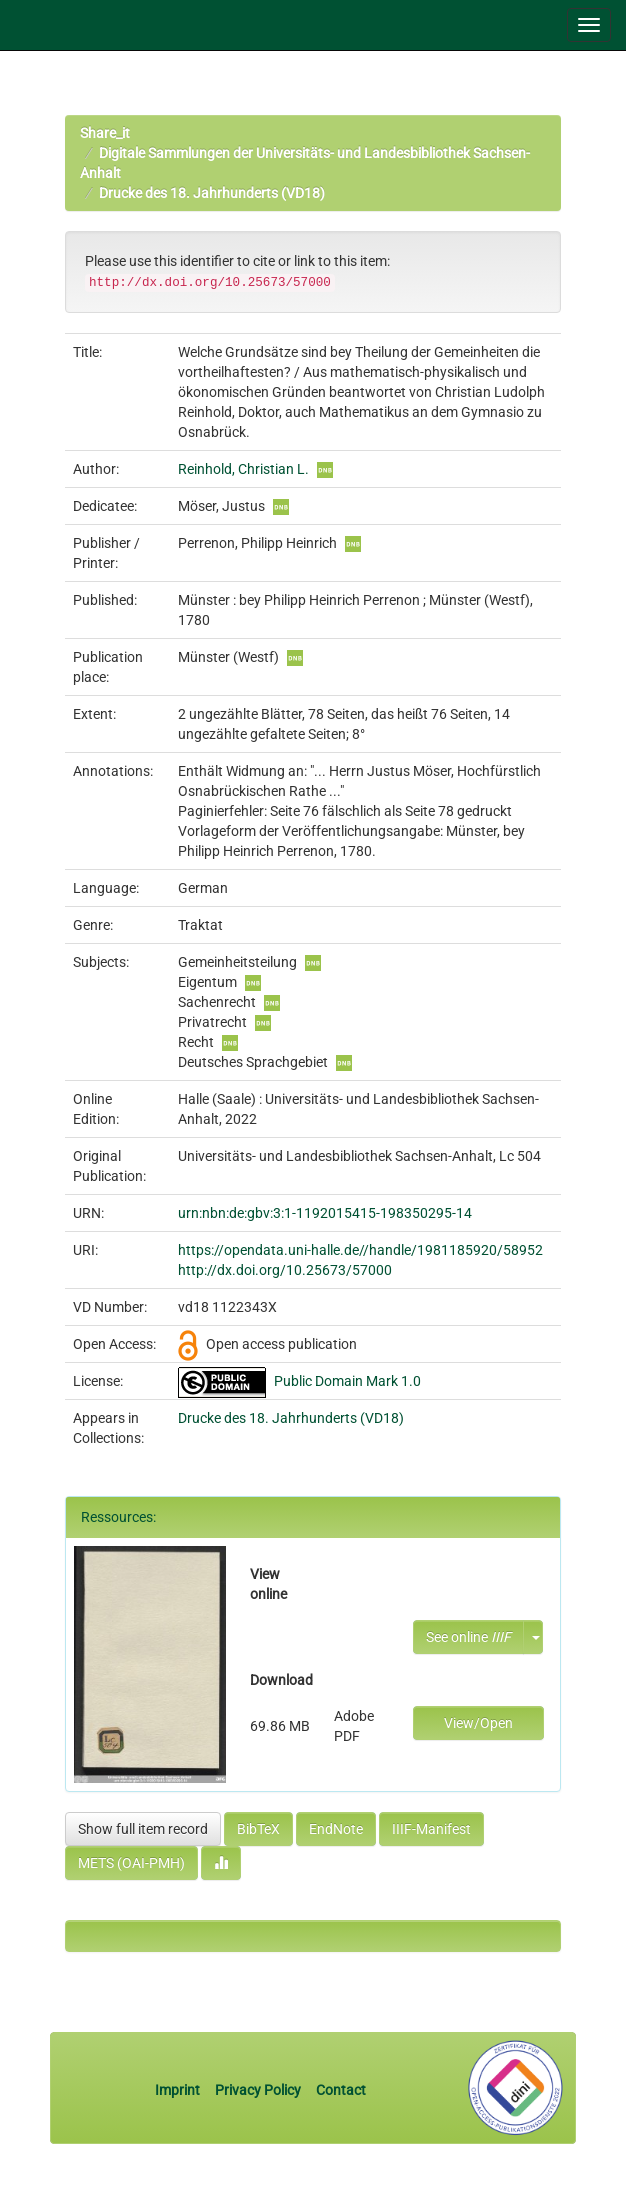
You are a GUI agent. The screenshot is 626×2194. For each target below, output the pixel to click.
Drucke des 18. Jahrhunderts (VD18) (212, 193)
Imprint (179, 2090)
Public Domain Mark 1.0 (347, 1381)
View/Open (478, 1723)
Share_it (105, 133)
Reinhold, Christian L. (243, 469)
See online (468, 1637)
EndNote (336, 1829)
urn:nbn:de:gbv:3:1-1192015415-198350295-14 (325, 1213)
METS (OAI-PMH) (131, 1863)
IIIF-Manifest (431, 1829)
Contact (341, 2090)
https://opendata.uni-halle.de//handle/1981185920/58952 (360, 1250)
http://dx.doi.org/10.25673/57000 (285, 1270)
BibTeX (258, 1829)
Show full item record (143, 1829)
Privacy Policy (258, 2090)
